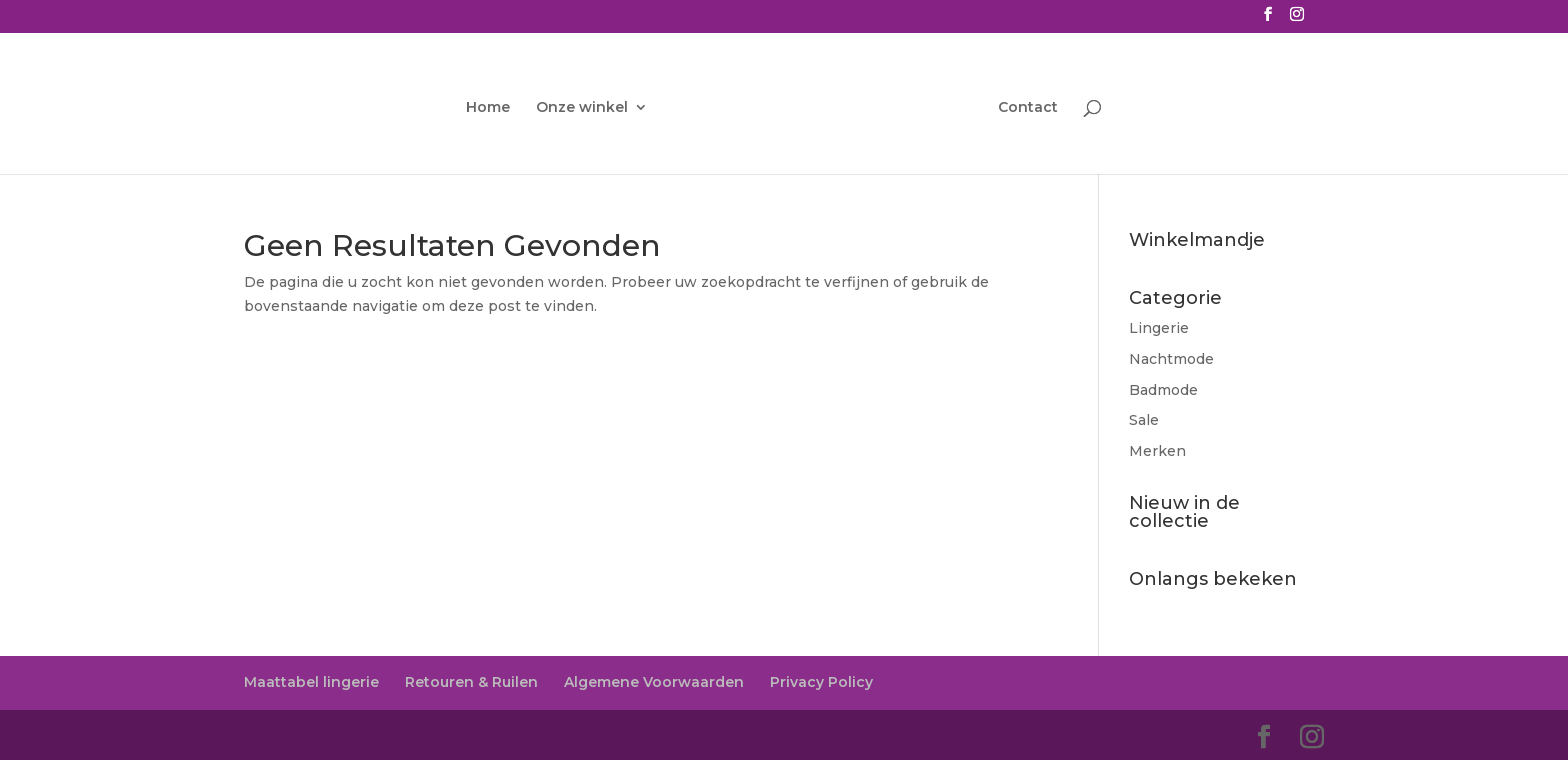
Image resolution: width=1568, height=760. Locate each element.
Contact (1028, 108)
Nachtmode (1171, 359)
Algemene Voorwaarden (654, 682)
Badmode (1163, 390)
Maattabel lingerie (311, 682)
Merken (1157, 451)
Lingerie (1159, 328)
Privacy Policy (821, 682)
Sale (1144, 420)
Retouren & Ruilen (471, 682)
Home (488, 108)
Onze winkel (582, 108)
